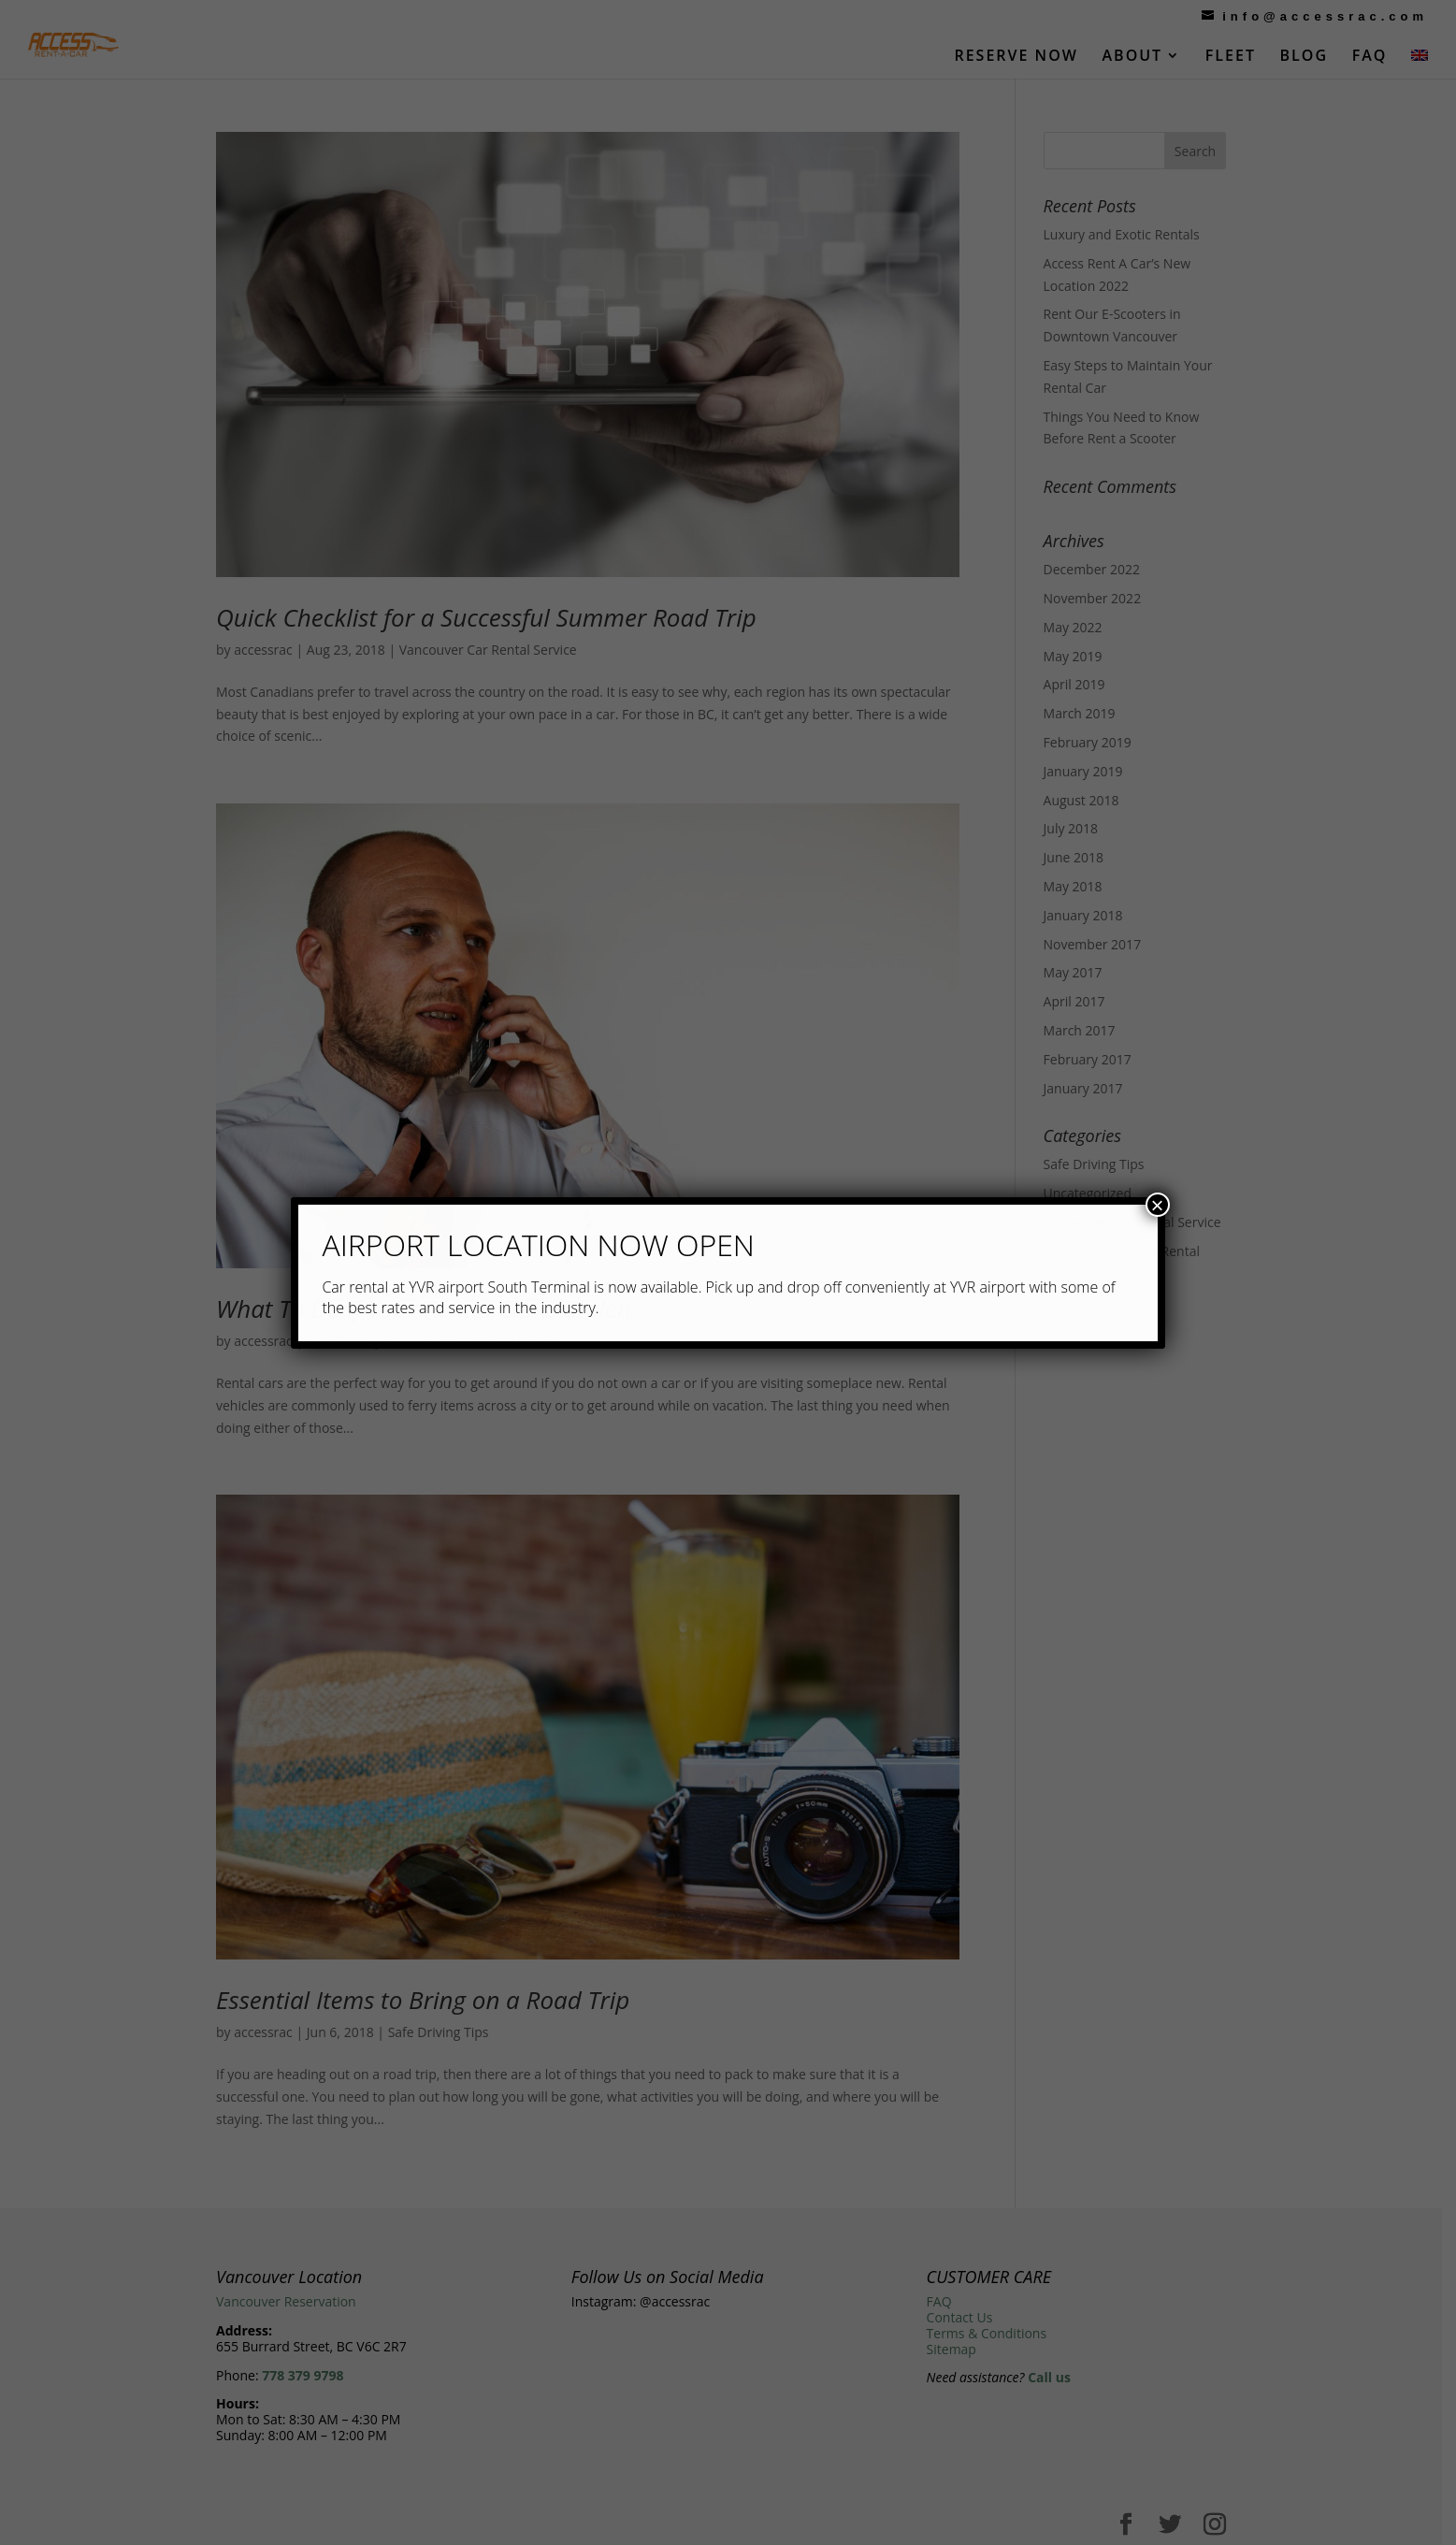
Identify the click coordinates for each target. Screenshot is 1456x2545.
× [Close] (1157, 1205)
